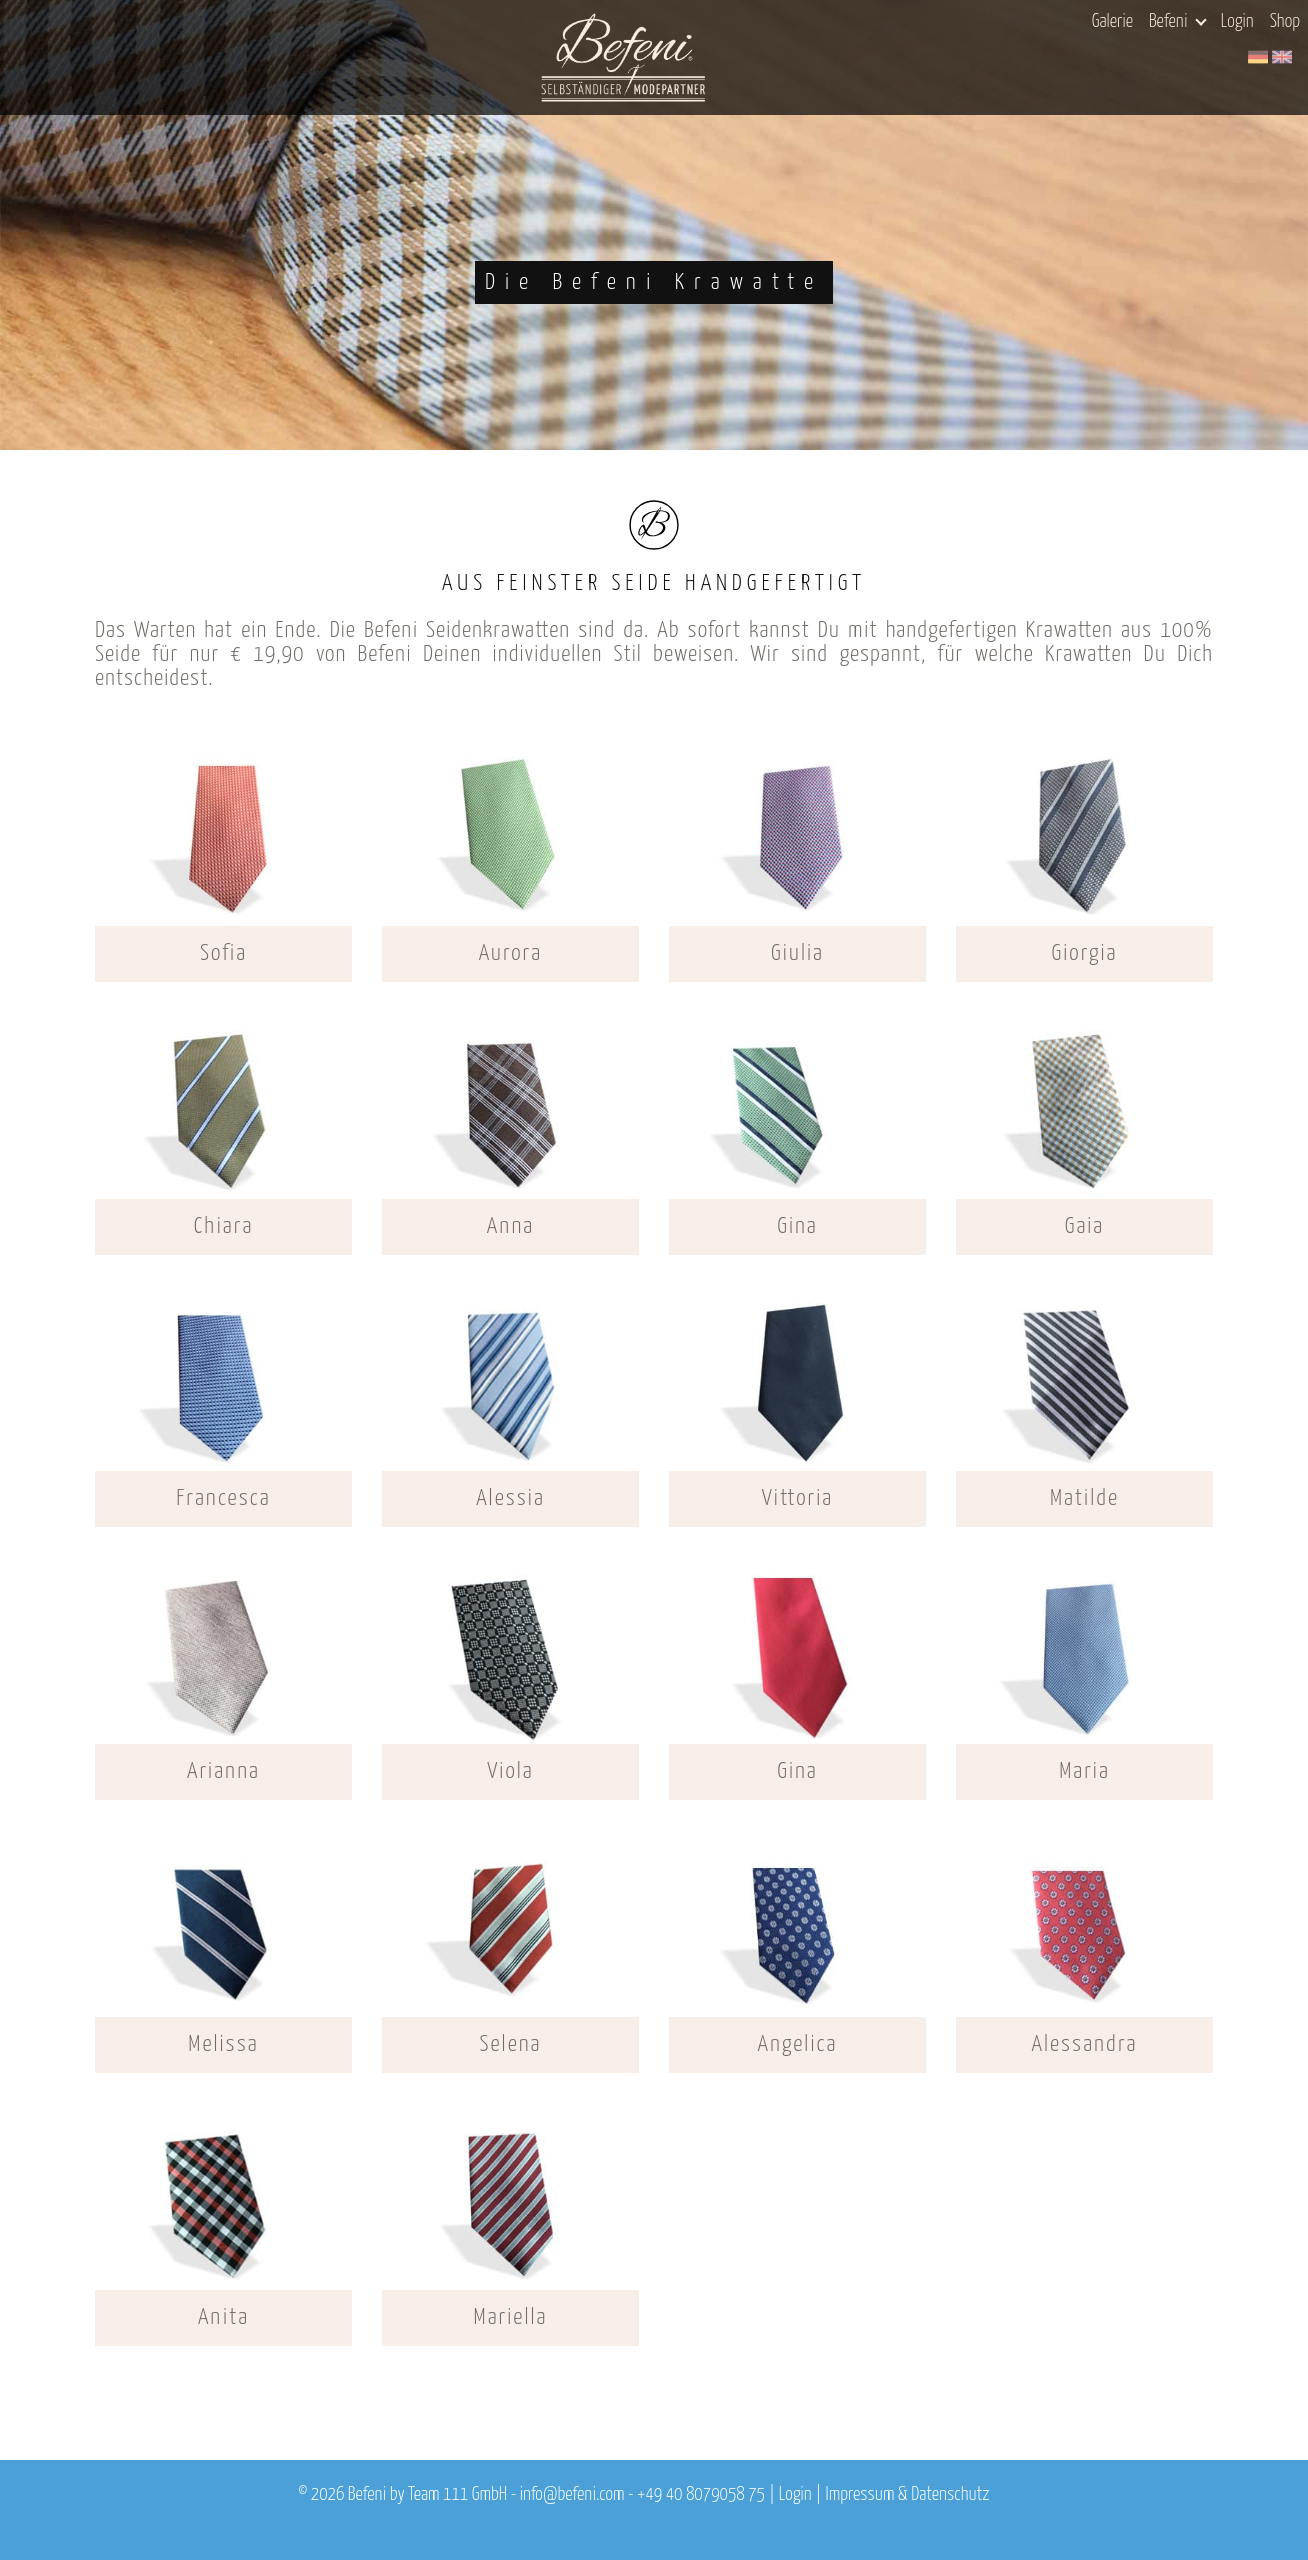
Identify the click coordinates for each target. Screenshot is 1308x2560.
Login (1237, 22)
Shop (1285, 22)
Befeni (1177, 22)
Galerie (1112, 22)
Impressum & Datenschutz (907, 2495)
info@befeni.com (572, 2495)
